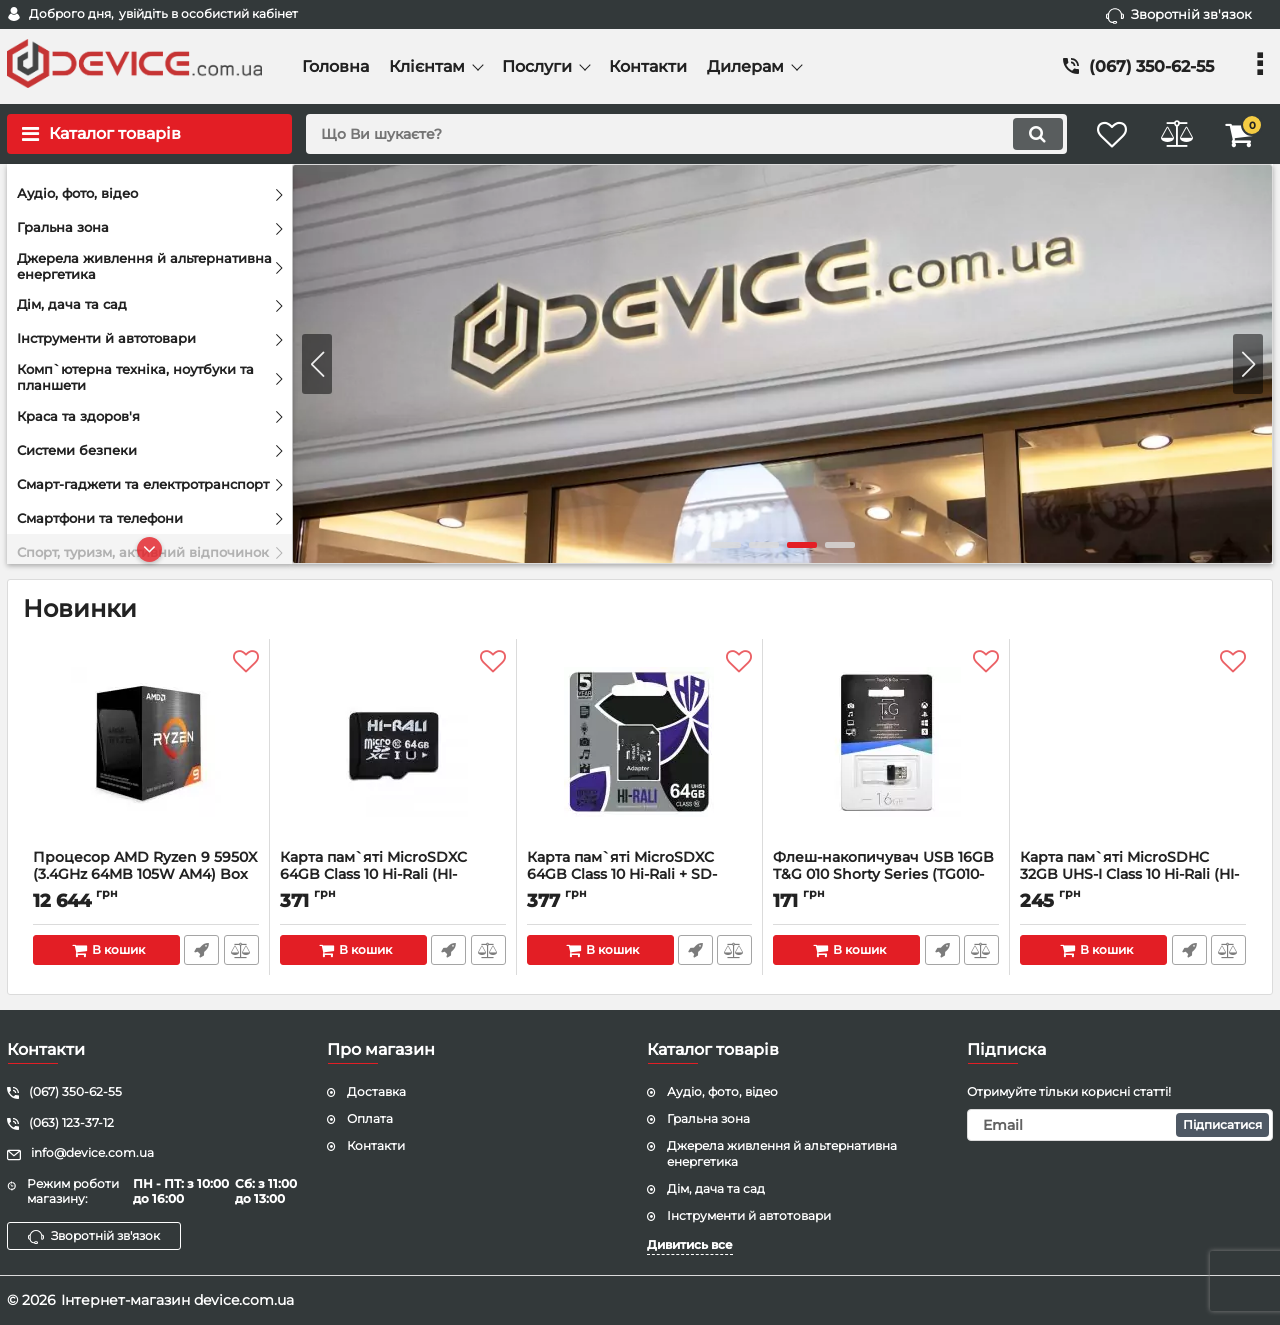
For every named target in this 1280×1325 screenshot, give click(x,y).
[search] (677, 134)
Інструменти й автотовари (749, 1215)
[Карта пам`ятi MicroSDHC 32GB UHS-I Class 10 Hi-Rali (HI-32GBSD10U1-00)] (1133, 749)
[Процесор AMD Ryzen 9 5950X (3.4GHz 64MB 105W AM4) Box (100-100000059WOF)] (146, 749)
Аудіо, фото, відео (722, 1091)
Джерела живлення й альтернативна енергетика (782, 1154)
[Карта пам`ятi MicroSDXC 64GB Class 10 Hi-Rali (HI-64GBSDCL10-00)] (393, 749)
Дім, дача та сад (716, 1188)
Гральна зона (708, 1118)
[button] (1248, 364)
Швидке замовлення (201, 950)
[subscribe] (1120, 1125)
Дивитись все (690, 1244)
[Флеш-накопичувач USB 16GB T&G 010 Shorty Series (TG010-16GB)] (886, 749)
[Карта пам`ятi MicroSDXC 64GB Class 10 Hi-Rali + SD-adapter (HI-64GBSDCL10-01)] (640, 749)
